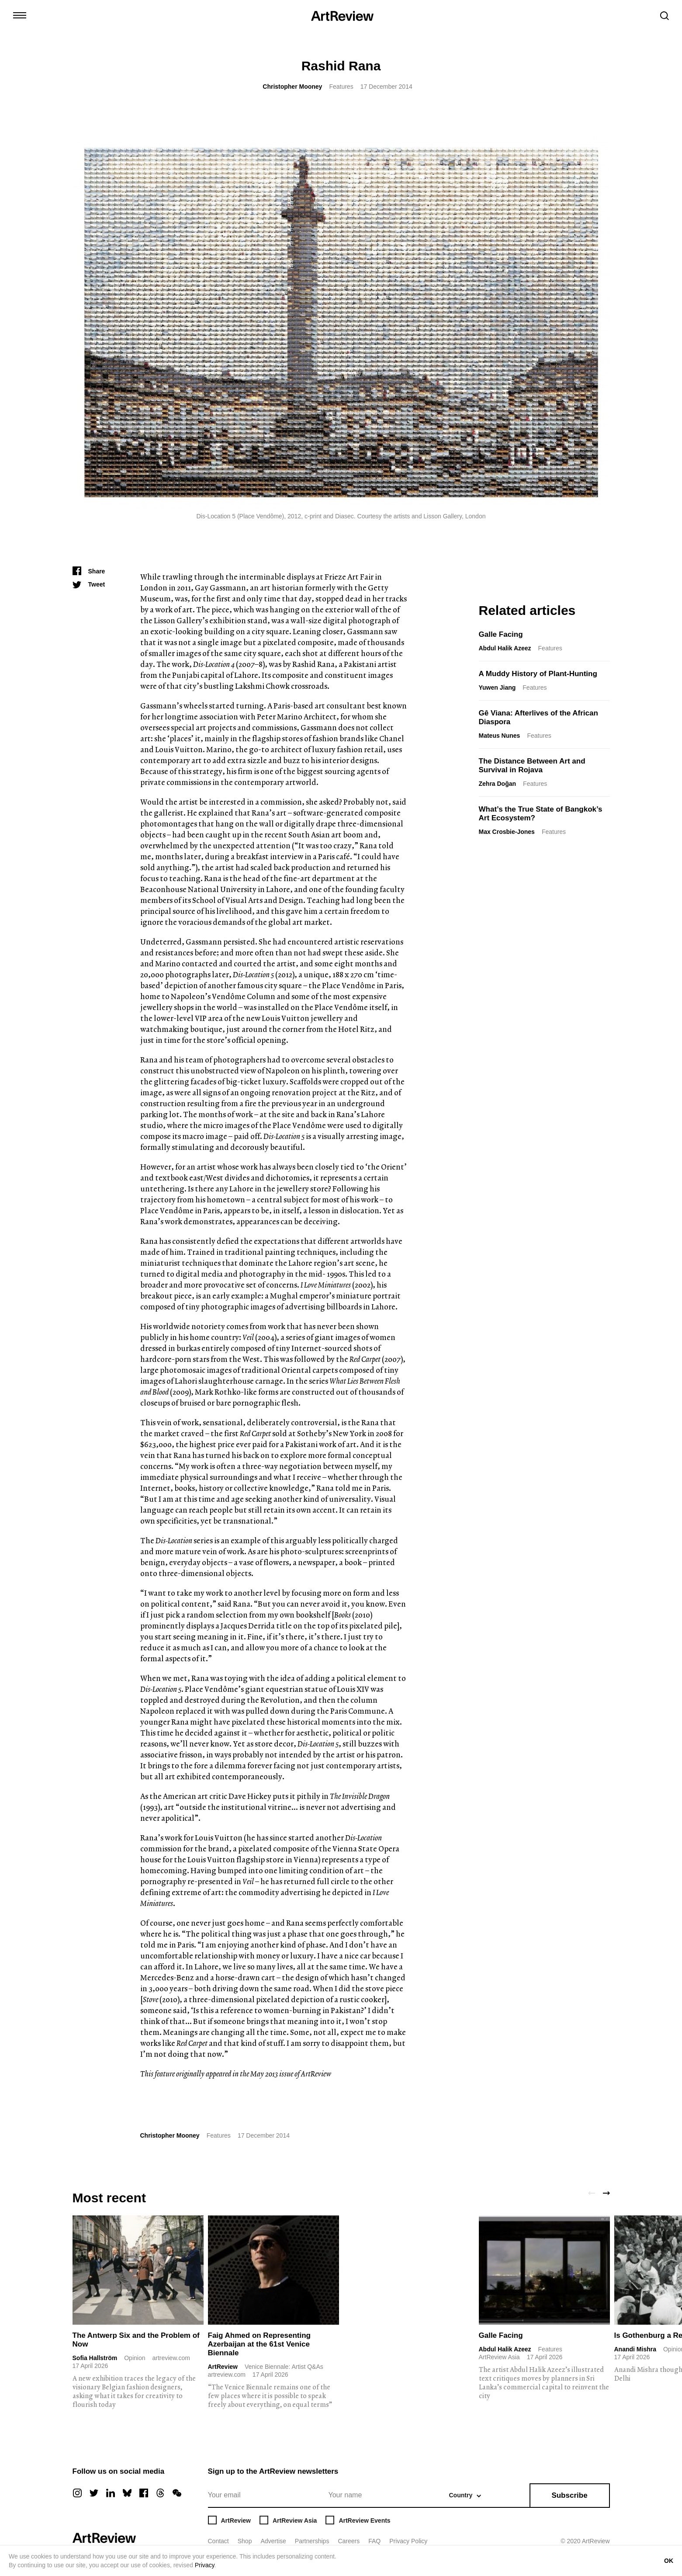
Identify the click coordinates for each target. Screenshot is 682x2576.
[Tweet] (89, 584)
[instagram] (77, 2493)
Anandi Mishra (635, 2349)
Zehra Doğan (497, 783)
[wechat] (177, 2493)
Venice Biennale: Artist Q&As (284, 2366)
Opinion (134, 2357)
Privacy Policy (408, 2541)
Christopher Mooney (292, 86)
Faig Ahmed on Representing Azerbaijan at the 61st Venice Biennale (259, 2344)
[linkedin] (110, 2493)
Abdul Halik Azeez (505, 648)
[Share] (89, 571)
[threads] (160, 2493)
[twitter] (94, 2493)
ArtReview (223, 2366)
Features (341, 86)
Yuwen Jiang (497, 687)
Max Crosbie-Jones (507, 831)
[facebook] (143, 2493)
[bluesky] (127, 2493)
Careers (349, 2541)
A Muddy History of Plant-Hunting (538, 674)
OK (668, 2560)
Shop (245, 2541)
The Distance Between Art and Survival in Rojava (532, 765)
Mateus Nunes (499, 735)
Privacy (205, 2565)
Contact (218, 2541)
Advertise (273, 2541)
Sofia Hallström (95, 2357)
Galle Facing (501, 634)
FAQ (374, 2541)
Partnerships (312, 2541)
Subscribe (569, 2495)
